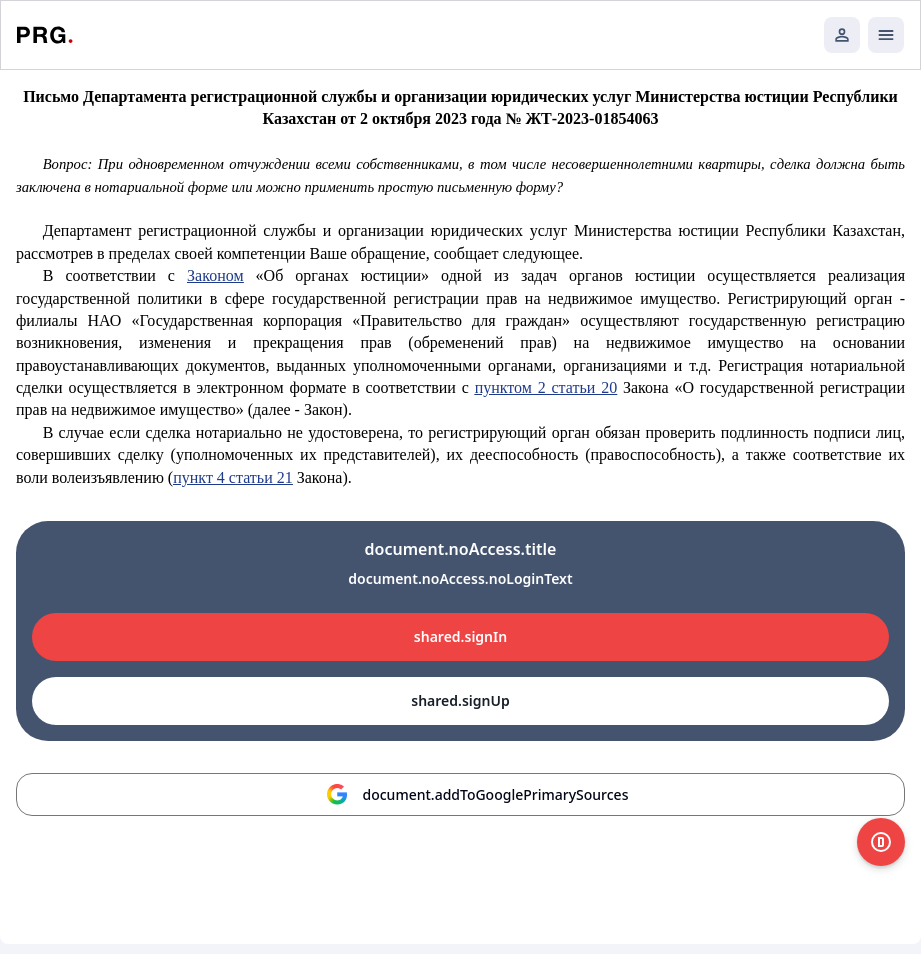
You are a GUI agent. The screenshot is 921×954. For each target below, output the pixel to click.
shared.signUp (460, 700)
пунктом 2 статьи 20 (546, 387)
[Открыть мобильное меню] (886, 35)
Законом (215, 275)
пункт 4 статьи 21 (233, 477)
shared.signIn (460, 636)
